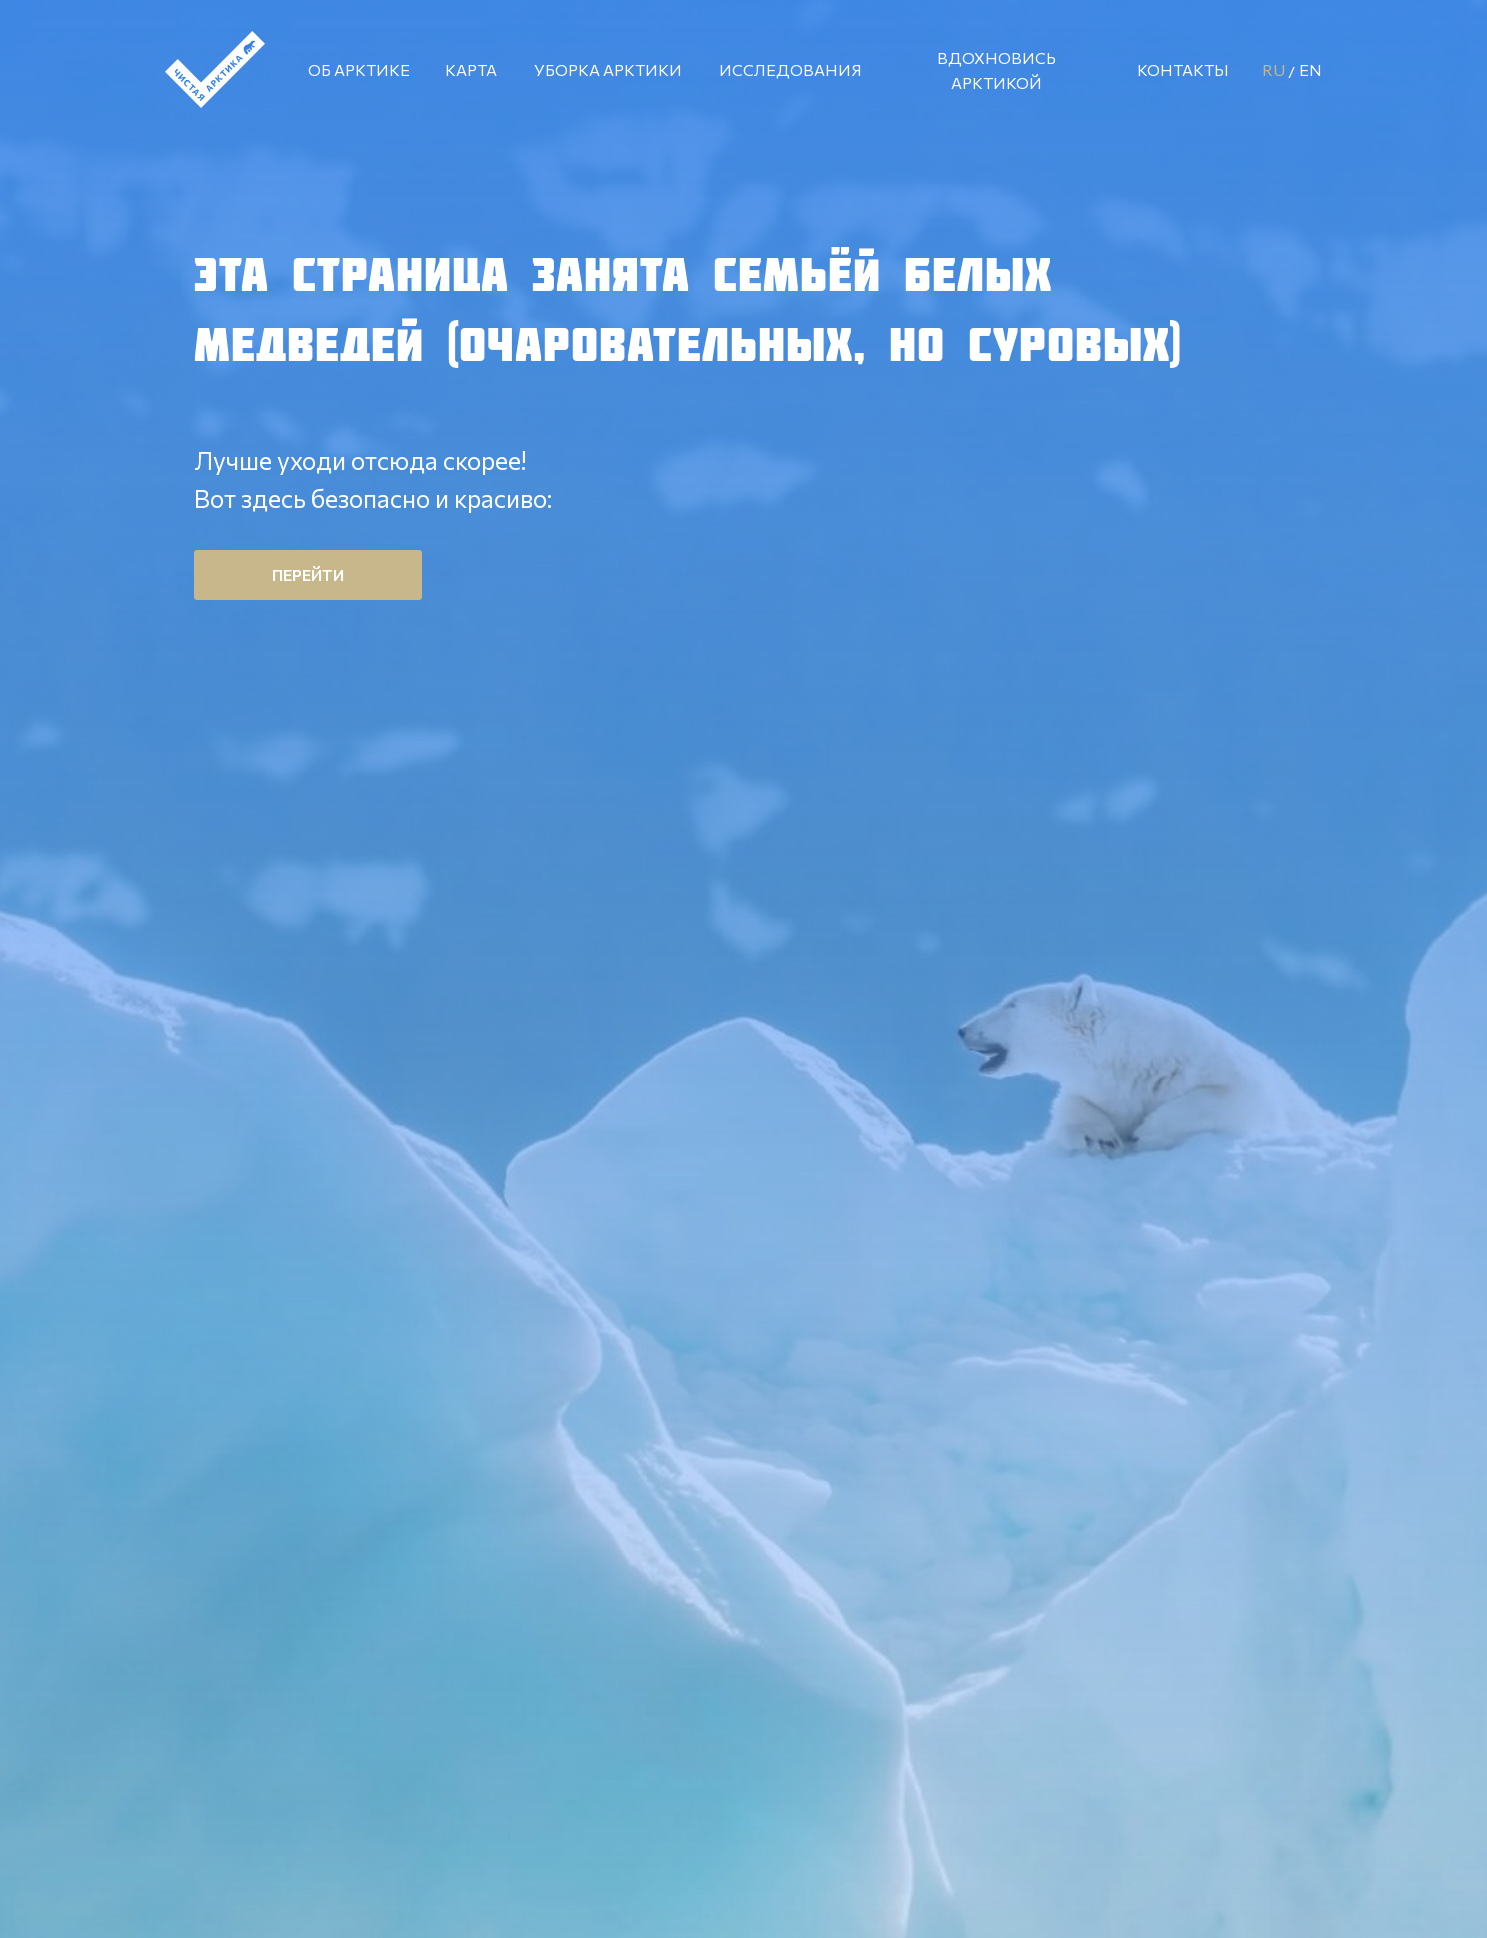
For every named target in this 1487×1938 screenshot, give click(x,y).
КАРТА (471, 69)
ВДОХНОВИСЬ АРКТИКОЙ (996, 70)
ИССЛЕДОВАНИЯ (790, 69)
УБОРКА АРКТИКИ (608, 69)
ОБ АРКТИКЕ (359, 69)
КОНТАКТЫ (1183, 69)
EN (1310, 69)
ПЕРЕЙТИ (308, 574)
